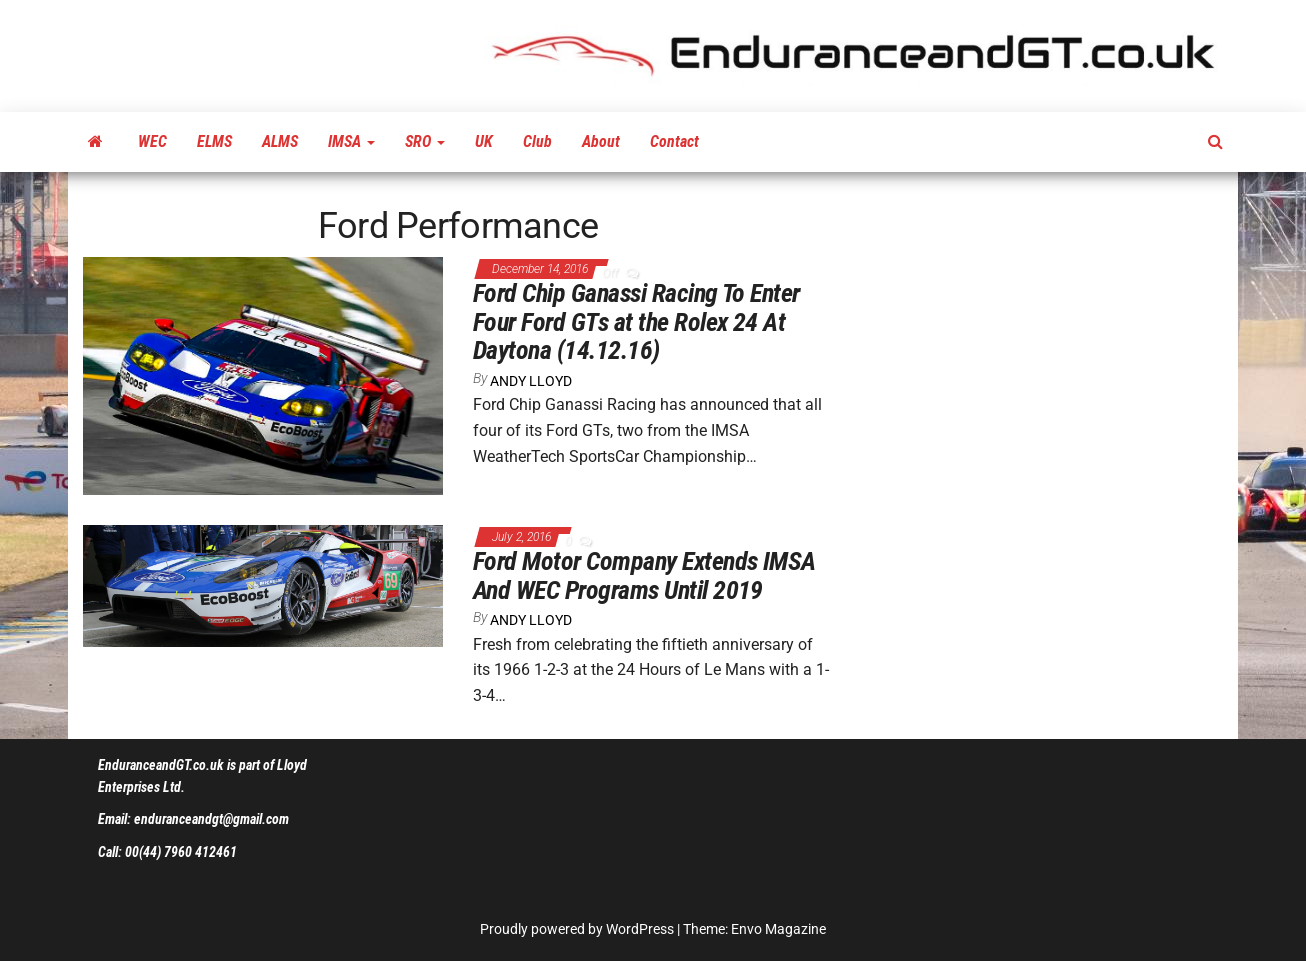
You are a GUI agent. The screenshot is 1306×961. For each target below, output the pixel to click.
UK (484, 141)
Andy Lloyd (531, 381)
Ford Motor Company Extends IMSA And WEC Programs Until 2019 (644, 575)
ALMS (280, 141)
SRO (425, 141)
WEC (152, 141)
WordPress (640, 929)
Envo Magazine (778, 929)
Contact (674, 141)
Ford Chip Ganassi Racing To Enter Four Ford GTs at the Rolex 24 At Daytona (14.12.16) (636, 321)
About (601, 141)
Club (537, 141)
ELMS (214, 141)
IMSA (351, 141)
